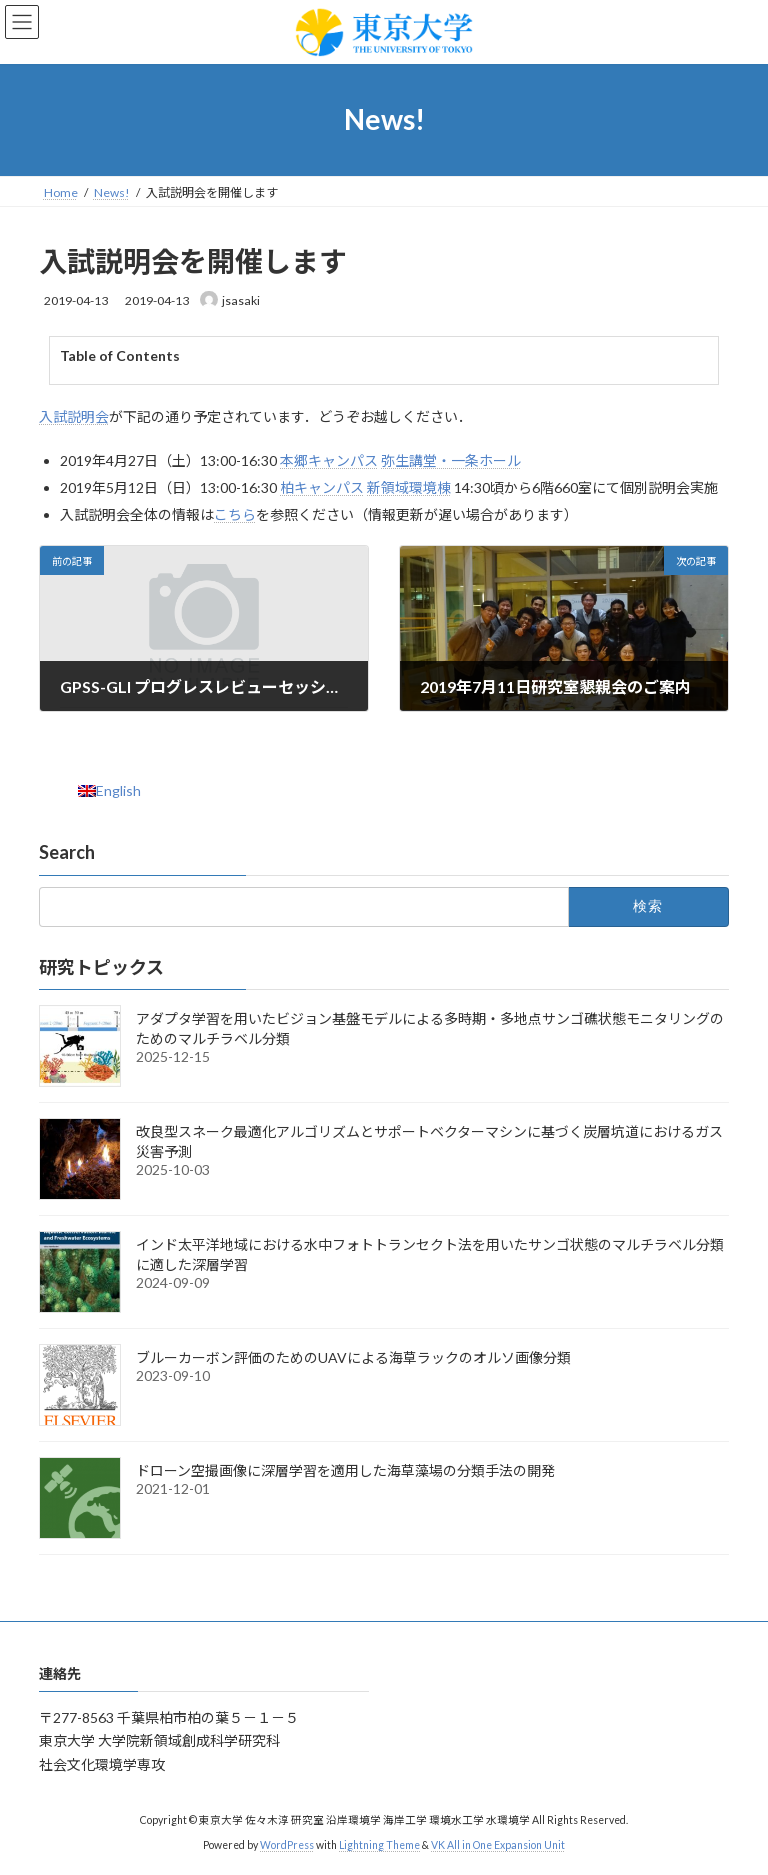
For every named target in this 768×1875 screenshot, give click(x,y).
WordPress (287, 1844)
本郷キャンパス (329, 460)
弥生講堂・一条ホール (451, 460)
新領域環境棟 (409, 487)
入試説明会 (74, 416)
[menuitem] (109, 791)
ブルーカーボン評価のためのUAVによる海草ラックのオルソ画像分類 (353, 1358)
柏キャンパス (322, 487)
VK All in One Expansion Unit (498, 1844)
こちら (235, 514)
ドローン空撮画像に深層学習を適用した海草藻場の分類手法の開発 (345, 1471)
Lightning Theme (379, 1844)
